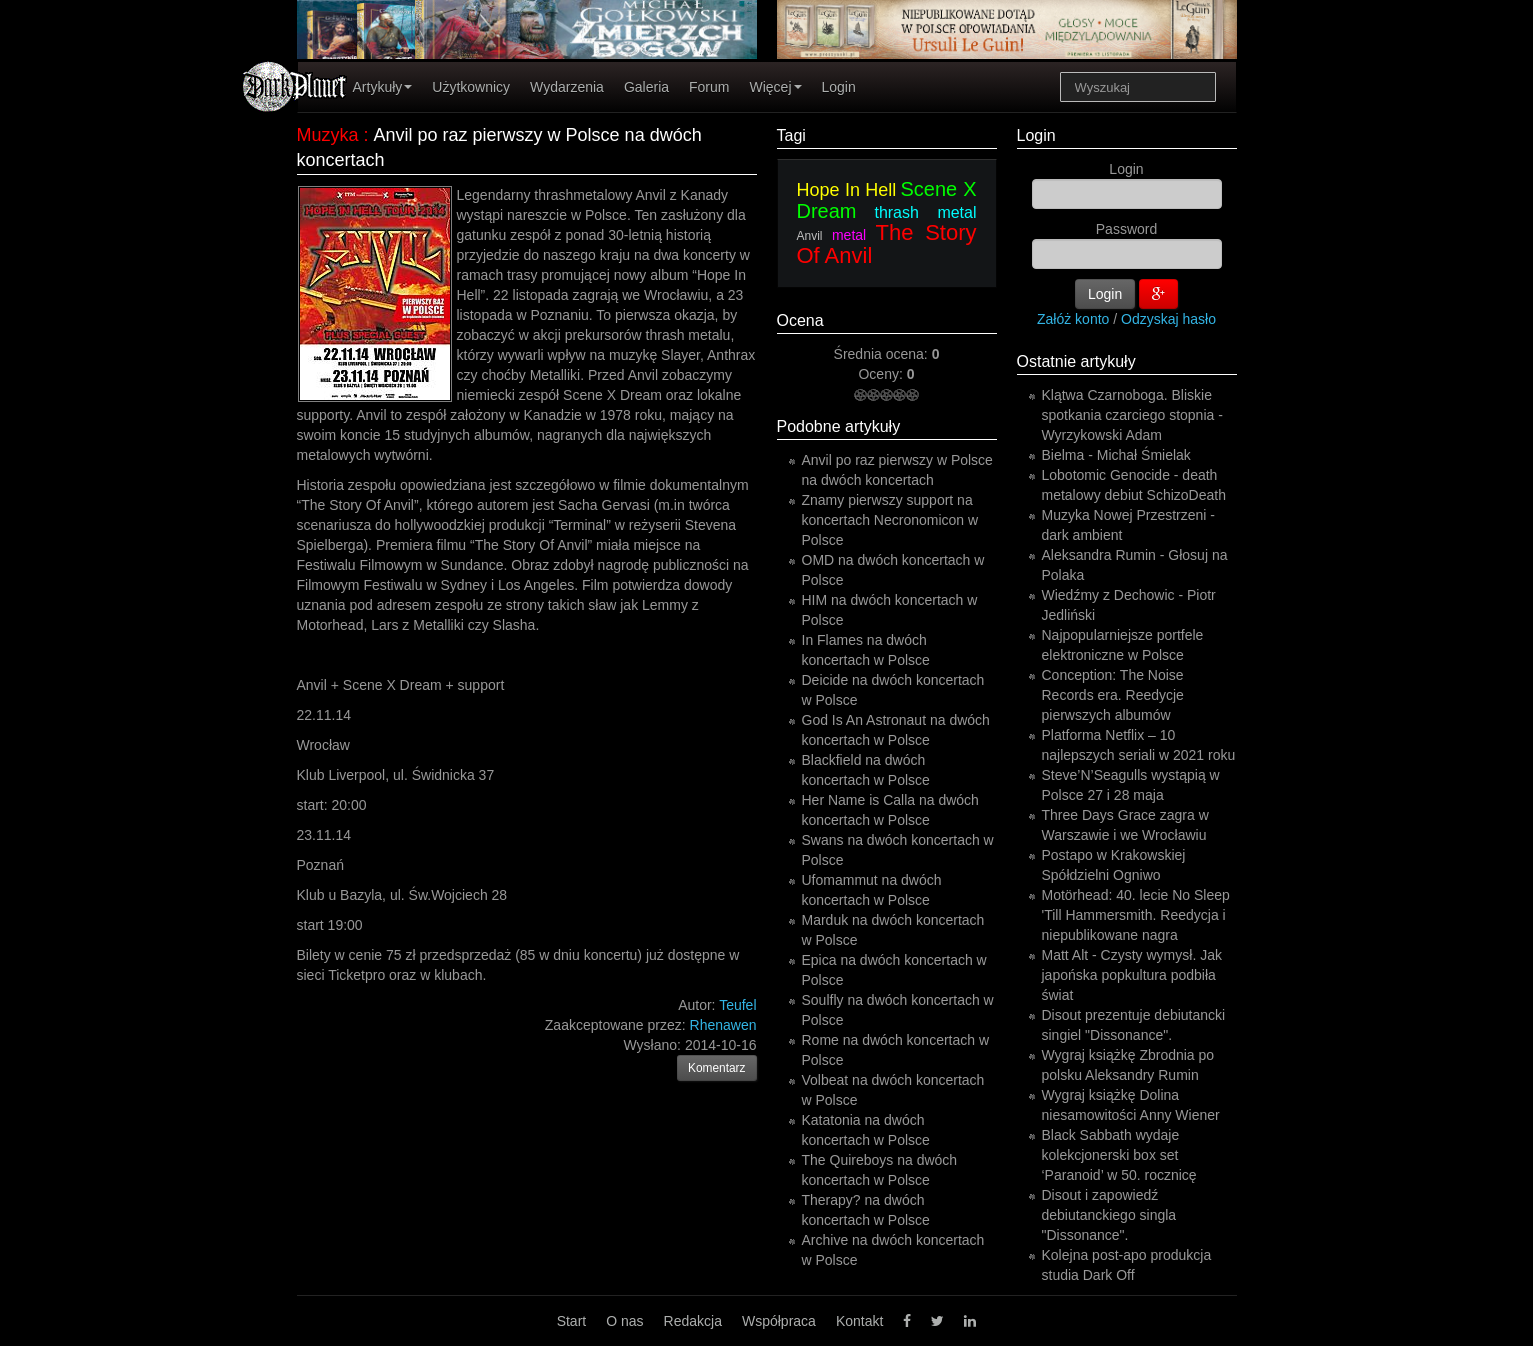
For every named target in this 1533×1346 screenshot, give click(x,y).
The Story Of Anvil (887, 244)
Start (572, 1321)
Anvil (810, 236)
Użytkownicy (471, 87)
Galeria (646, 87)
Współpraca (779, 1321)
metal (849, 235)
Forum (709, 87)
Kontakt (859, 1321)
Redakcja (693, 1321)
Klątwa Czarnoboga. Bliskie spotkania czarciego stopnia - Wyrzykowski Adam (1132, 415)
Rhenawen (723, 1025)
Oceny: (882, 374)
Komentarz (717, 1068)
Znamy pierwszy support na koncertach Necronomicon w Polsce (890, 520)
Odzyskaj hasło (1168, 319)
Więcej (775, 87)
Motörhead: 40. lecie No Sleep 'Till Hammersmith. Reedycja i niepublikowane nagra (1136, 915)
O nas (624, 1321)
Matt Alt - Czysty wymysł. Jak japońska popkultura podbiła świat (1132, 975)
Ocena (800, 320)
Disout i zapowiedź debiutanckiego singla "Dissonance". (1109, 1215)
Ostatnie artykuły (1076, 361)
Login (839, 87)
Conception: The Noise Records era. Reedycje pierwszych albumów (1113, 695)
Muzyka (328, 135)
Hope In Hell (847, 190)
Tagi (791, 135)
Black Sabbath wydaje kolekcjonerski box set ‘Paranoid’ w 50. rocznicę (1119, 1155)
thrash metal (925, 212)
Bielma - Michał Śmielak (1116, 455)
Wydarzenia (567, 87)
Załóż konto (1073, 319)
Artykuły (383, 87)
